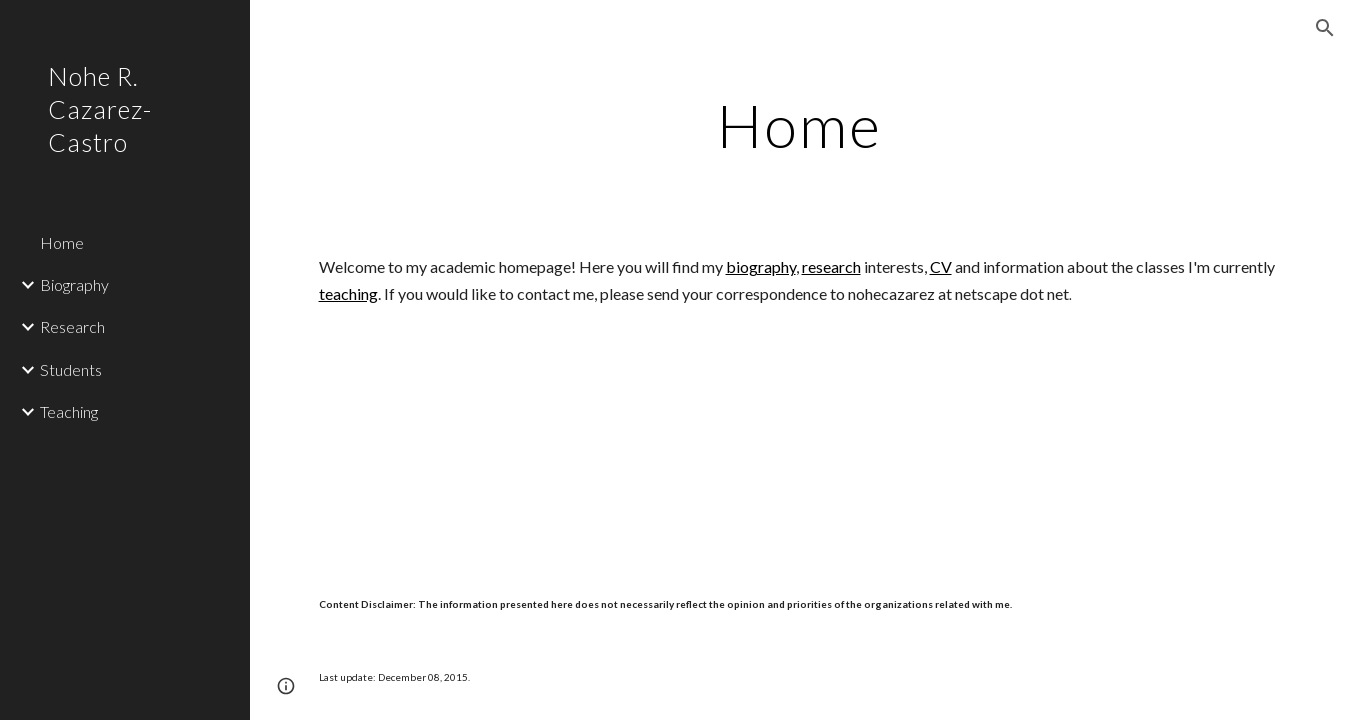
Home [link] (62, 242)
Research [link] (72, 326)
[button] (1325, 28)
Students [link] (71, 369)
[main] (800, 125)
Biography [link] (74, 284)
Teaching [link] (69, 411)
